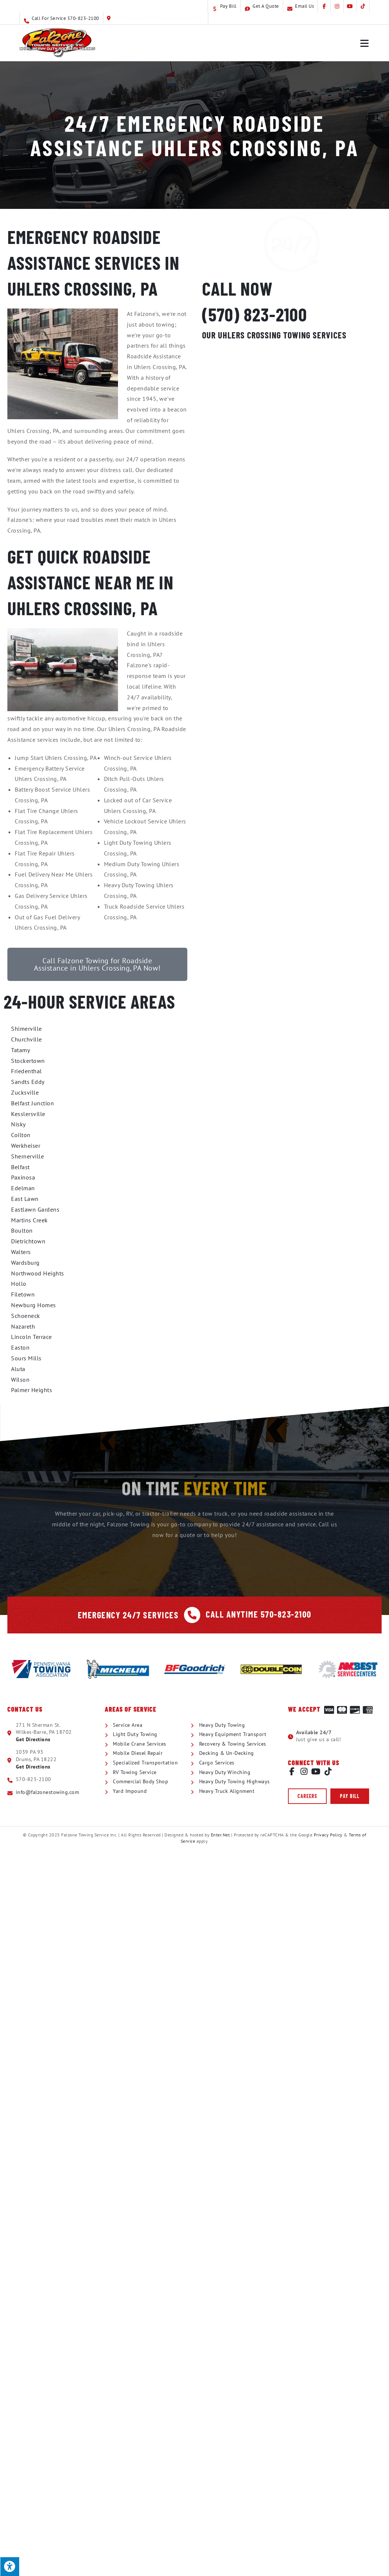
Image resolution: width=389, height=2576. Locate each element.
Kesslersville (28, 1113)
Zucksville (25, 1092)
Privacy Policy (328, 1835)
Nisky (18, 1124)
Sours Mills (26, 1358)
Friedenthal (26, 1071)
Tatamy (20, 1050)
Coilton (21, 1135)
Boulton (22, 1230)
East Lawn (25, 1198)
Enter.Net (220, 1835)
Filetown (23, 1294)
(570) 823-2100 (252, 314)
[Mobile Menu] (364, 42)
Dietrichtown (28, 1241)
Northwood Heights (37, 1273)
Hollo (19, 1283)
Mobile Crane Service (291, 388)
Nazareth (23, 1326)
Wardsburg (25, 1262)
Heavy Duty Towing (292, 370)
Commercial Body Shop (292, 460)
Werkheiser (25, 1145)
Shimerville (26, 1028)
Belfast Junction (32, 1103)
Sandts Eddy (28, 1081)
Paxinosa (23, 1177)
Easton (20, 1347)
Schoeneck (25, 1315)
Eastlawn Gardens (35, 1209)
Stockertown (28, 1060)
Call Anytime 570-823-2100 (257, 1614)
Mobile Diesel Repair (292, 406)
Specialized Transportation (291, 424)
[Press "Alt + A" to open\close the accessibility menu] (9, 2566)
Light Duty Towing (292, 352)
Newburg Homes (33, 1305)
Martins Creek (29, 1220)
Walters (21, 1252)
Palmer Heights (31, 1390)
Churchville (26, 1039)
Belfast (20, 1167)
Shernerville (27, 1156)
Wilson (20, 1379)
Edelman (23, 1188)
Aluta (18, 1369)
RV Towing (292, 442)
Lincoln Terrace (31, 1336)
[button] (307, 1796)
